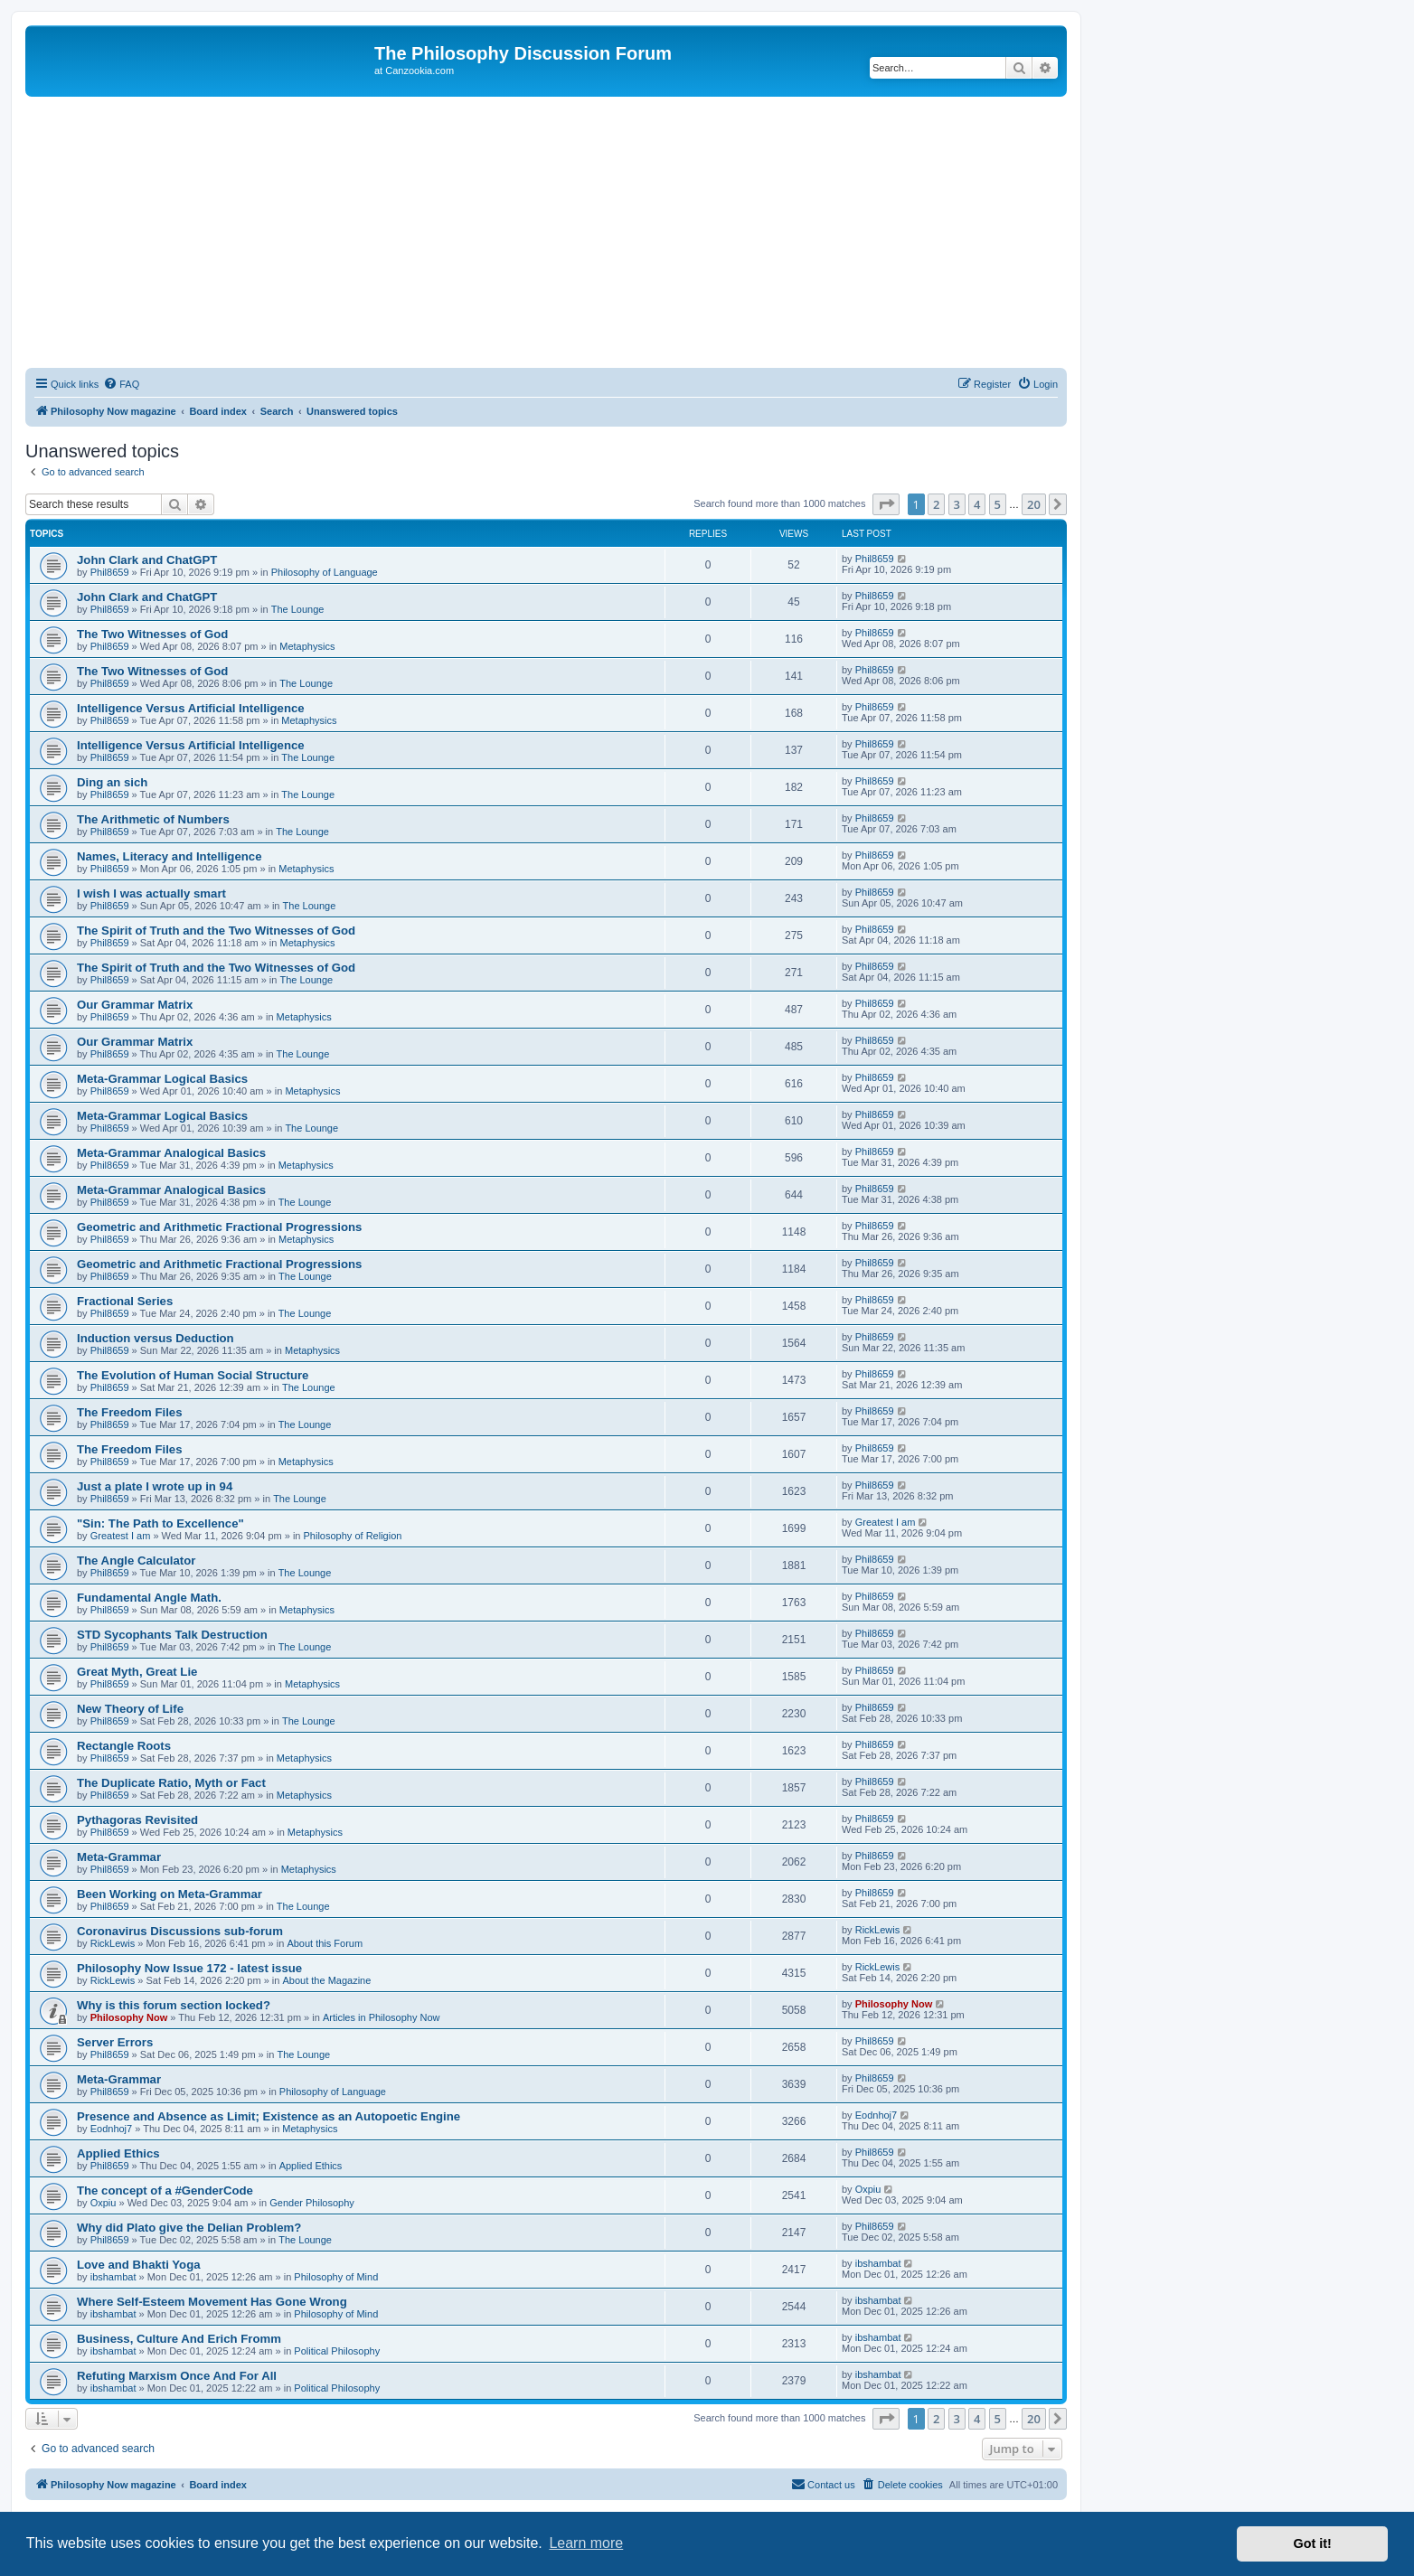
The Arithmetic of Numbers (153, 819)
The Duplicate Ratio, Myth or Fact (171, 1783)
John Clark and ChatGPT (147, 560)
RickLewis (113, 1943)
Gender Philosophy (311, 2202)
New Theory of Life (130, 1709)
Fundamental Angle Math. (149, 1597)
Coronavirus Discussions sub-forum (180, 1931)
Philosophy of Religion (353, 1535)
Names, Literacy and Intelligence (169, 856)
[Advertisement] (546, 232)
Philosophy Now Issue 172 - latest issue (189, 1968)
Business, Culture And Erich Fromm (179, 2339)
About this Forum (325, 1943)
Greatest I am (120, 1535)
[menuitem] (121, 384)
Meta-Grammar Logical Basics (162, 1079)
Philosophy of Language (324, 572)
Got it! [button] (1313, 2543)
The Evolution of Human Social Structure (192, 1375)
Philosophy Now (129, 2017)
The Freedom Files (130, 1412)
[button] (886, 504)
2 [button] (936, 504)
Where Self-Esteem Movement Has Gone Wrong (212, 2301)
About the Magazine (327, 1980)
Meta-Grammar (119, 1857)
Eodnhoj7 (111, 2128)
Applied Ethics (118, 2153)
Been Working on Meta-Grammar (169, 1894)
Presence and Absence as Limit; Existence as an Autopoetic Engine (268, 2116)
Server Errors (115, 2042)
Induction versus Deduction (155, 1338)
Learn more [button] (586, 2543)
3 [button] (957, 504)
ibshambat (113, 2276)
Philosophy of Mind (336, 2276)
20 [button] (1034, 504)
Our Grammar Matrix (135, 1004)
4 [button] (977, 504)
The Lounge (298, 609)
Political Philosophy (337, 2351)
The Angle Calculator (136, 1560)
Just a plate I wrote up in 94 (154, 1486)
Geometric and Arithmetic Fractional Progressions (219, 1227)
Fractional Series (125, 1301)
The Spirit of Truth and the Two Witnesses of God (216, 930)
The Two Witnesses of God (152, 634)
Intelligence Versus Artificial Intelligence (191, 708)
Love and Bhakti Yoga (139, 2264)
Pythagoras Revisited (137, 1820)
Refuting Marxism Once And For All (177, 2376)
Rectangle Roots (124, 1746)
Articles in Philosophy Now (381, 2017)
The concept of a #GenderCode (165, 2190)
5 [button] (998, 504)
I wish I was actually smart (151, 893)
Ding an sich (112, 782)
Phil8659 (109, 572)
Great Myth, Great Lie (137, 1671)
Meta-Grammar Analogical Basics (171, 1153)
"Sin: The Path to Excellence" (160, 1523)
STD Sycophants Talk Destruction (172, 1634)
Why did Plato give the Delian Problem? (189, 2227)
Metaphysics (307, 646)
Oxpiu (103, 2202)
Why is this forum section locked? (173, 2005)
